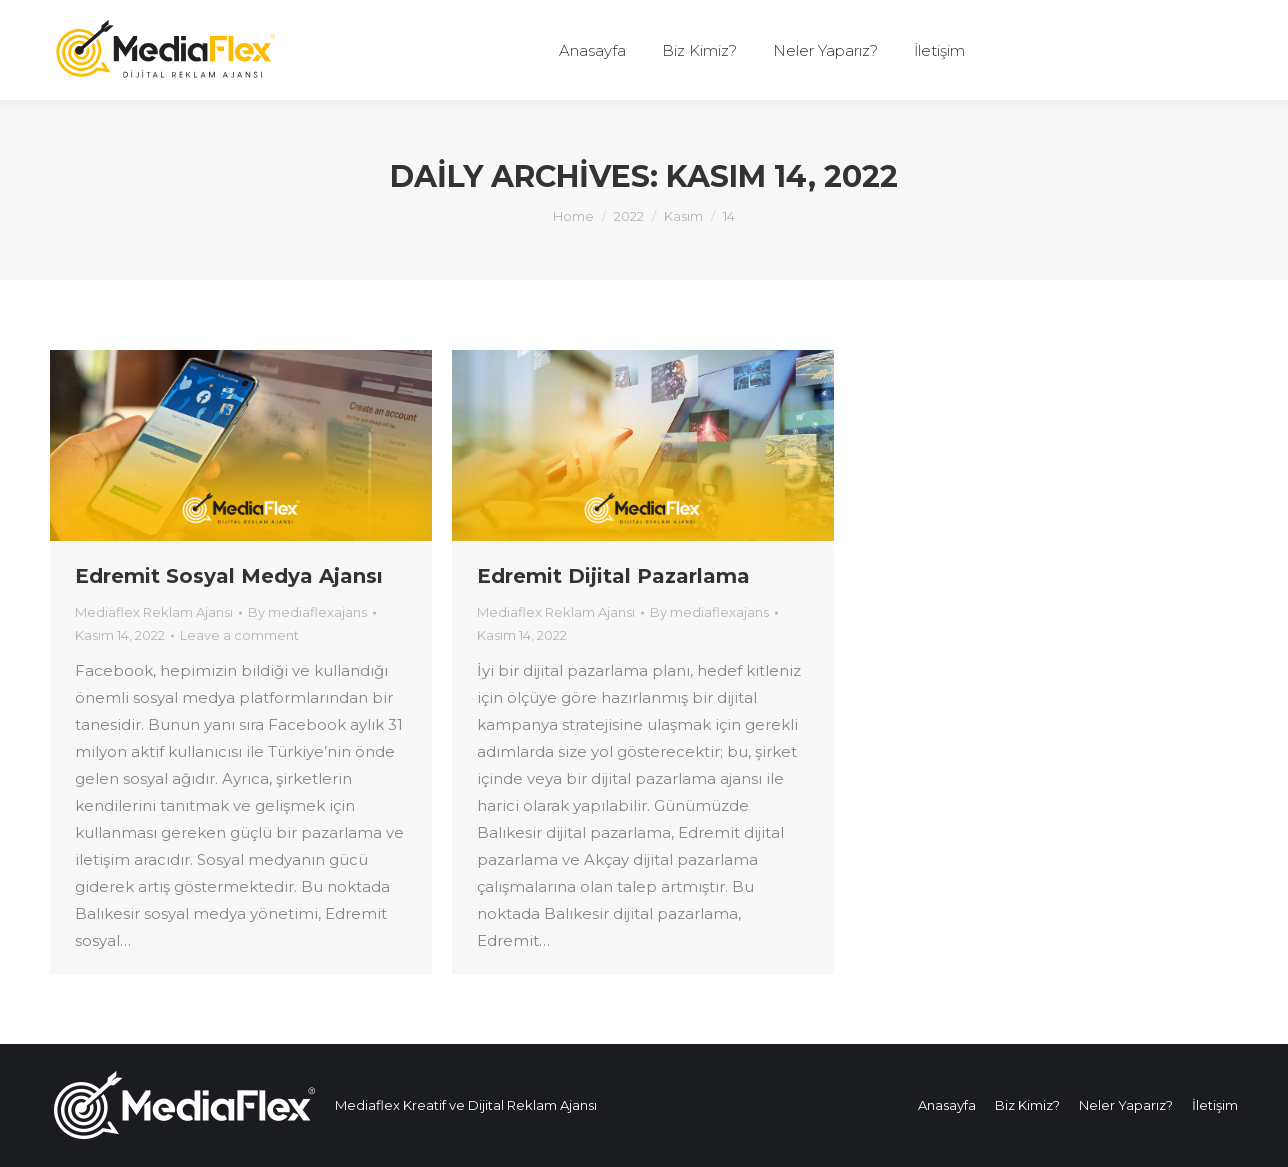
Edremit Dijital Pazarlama (613, 576)
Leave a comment (239, 635)
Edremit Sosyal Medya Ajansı (229, 576)
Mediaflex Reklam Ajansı (154, 612)
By (307, 612)
